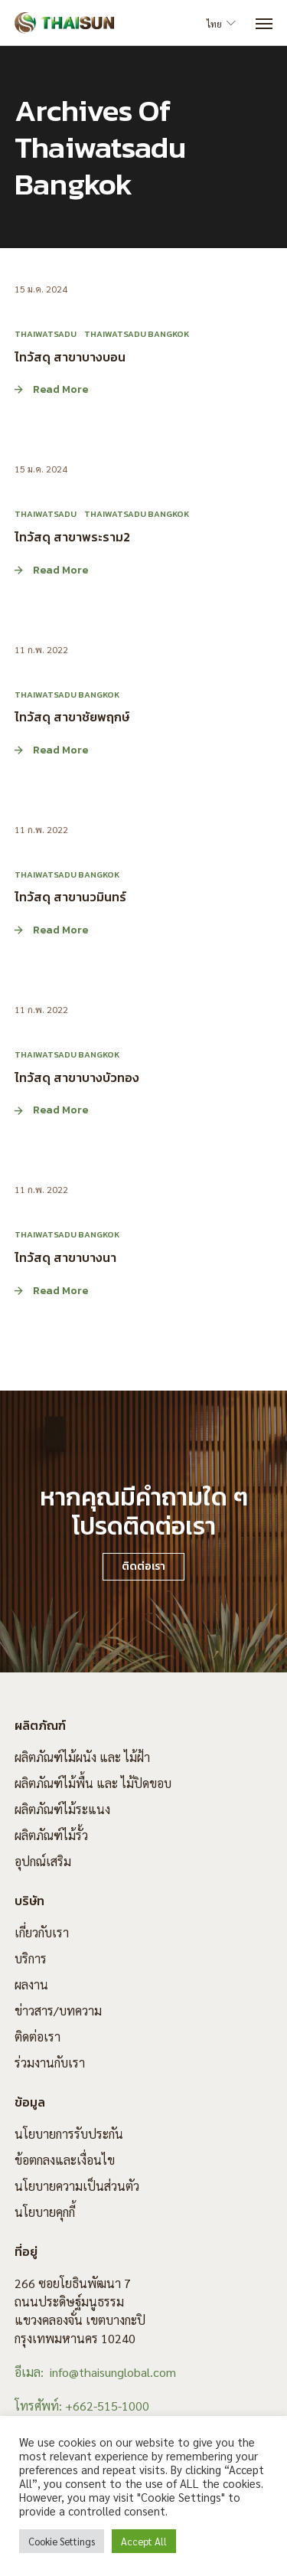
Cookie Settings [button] (61, 2541)
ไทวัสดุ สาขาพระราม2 (72, 536)
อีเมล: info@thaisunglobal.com (95, 2372)
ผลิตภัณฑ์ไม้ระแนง (62, 1809)
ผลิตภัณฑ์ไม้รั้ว (51, 1835)
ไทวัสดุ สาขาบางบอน (70, 356)
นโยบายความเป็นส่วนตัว (77, 2186)
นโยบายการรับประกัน (69, 2134)
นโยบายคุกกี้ (45, 2212)
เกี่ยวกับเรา (42, 1932)
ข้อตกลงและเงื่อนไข (65, 2160)
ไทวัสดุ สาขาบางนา (65, 1257)
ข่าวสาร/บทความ (58, 2010)
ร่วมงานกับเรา (50, 2063)
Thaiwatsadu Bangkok (136, 334)
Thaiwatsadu (46, 334)
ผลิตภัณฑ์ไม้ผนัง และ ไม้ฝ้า (82, 1757)
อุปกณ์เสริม (43, 1861)
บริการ (31, 1958)
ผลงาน (31, 1984)
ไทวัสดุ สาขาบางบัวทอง (77, 1076)
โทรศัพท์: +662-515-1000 (82, 2406)
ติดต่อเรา (37, 2036)
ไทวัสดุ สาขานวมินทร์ (70, 897)
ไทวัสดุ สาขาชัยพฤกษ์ (72, 717)
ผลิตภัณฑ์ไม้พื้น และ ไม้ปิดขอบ (93, 1783)
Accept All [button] (144, 2541)
